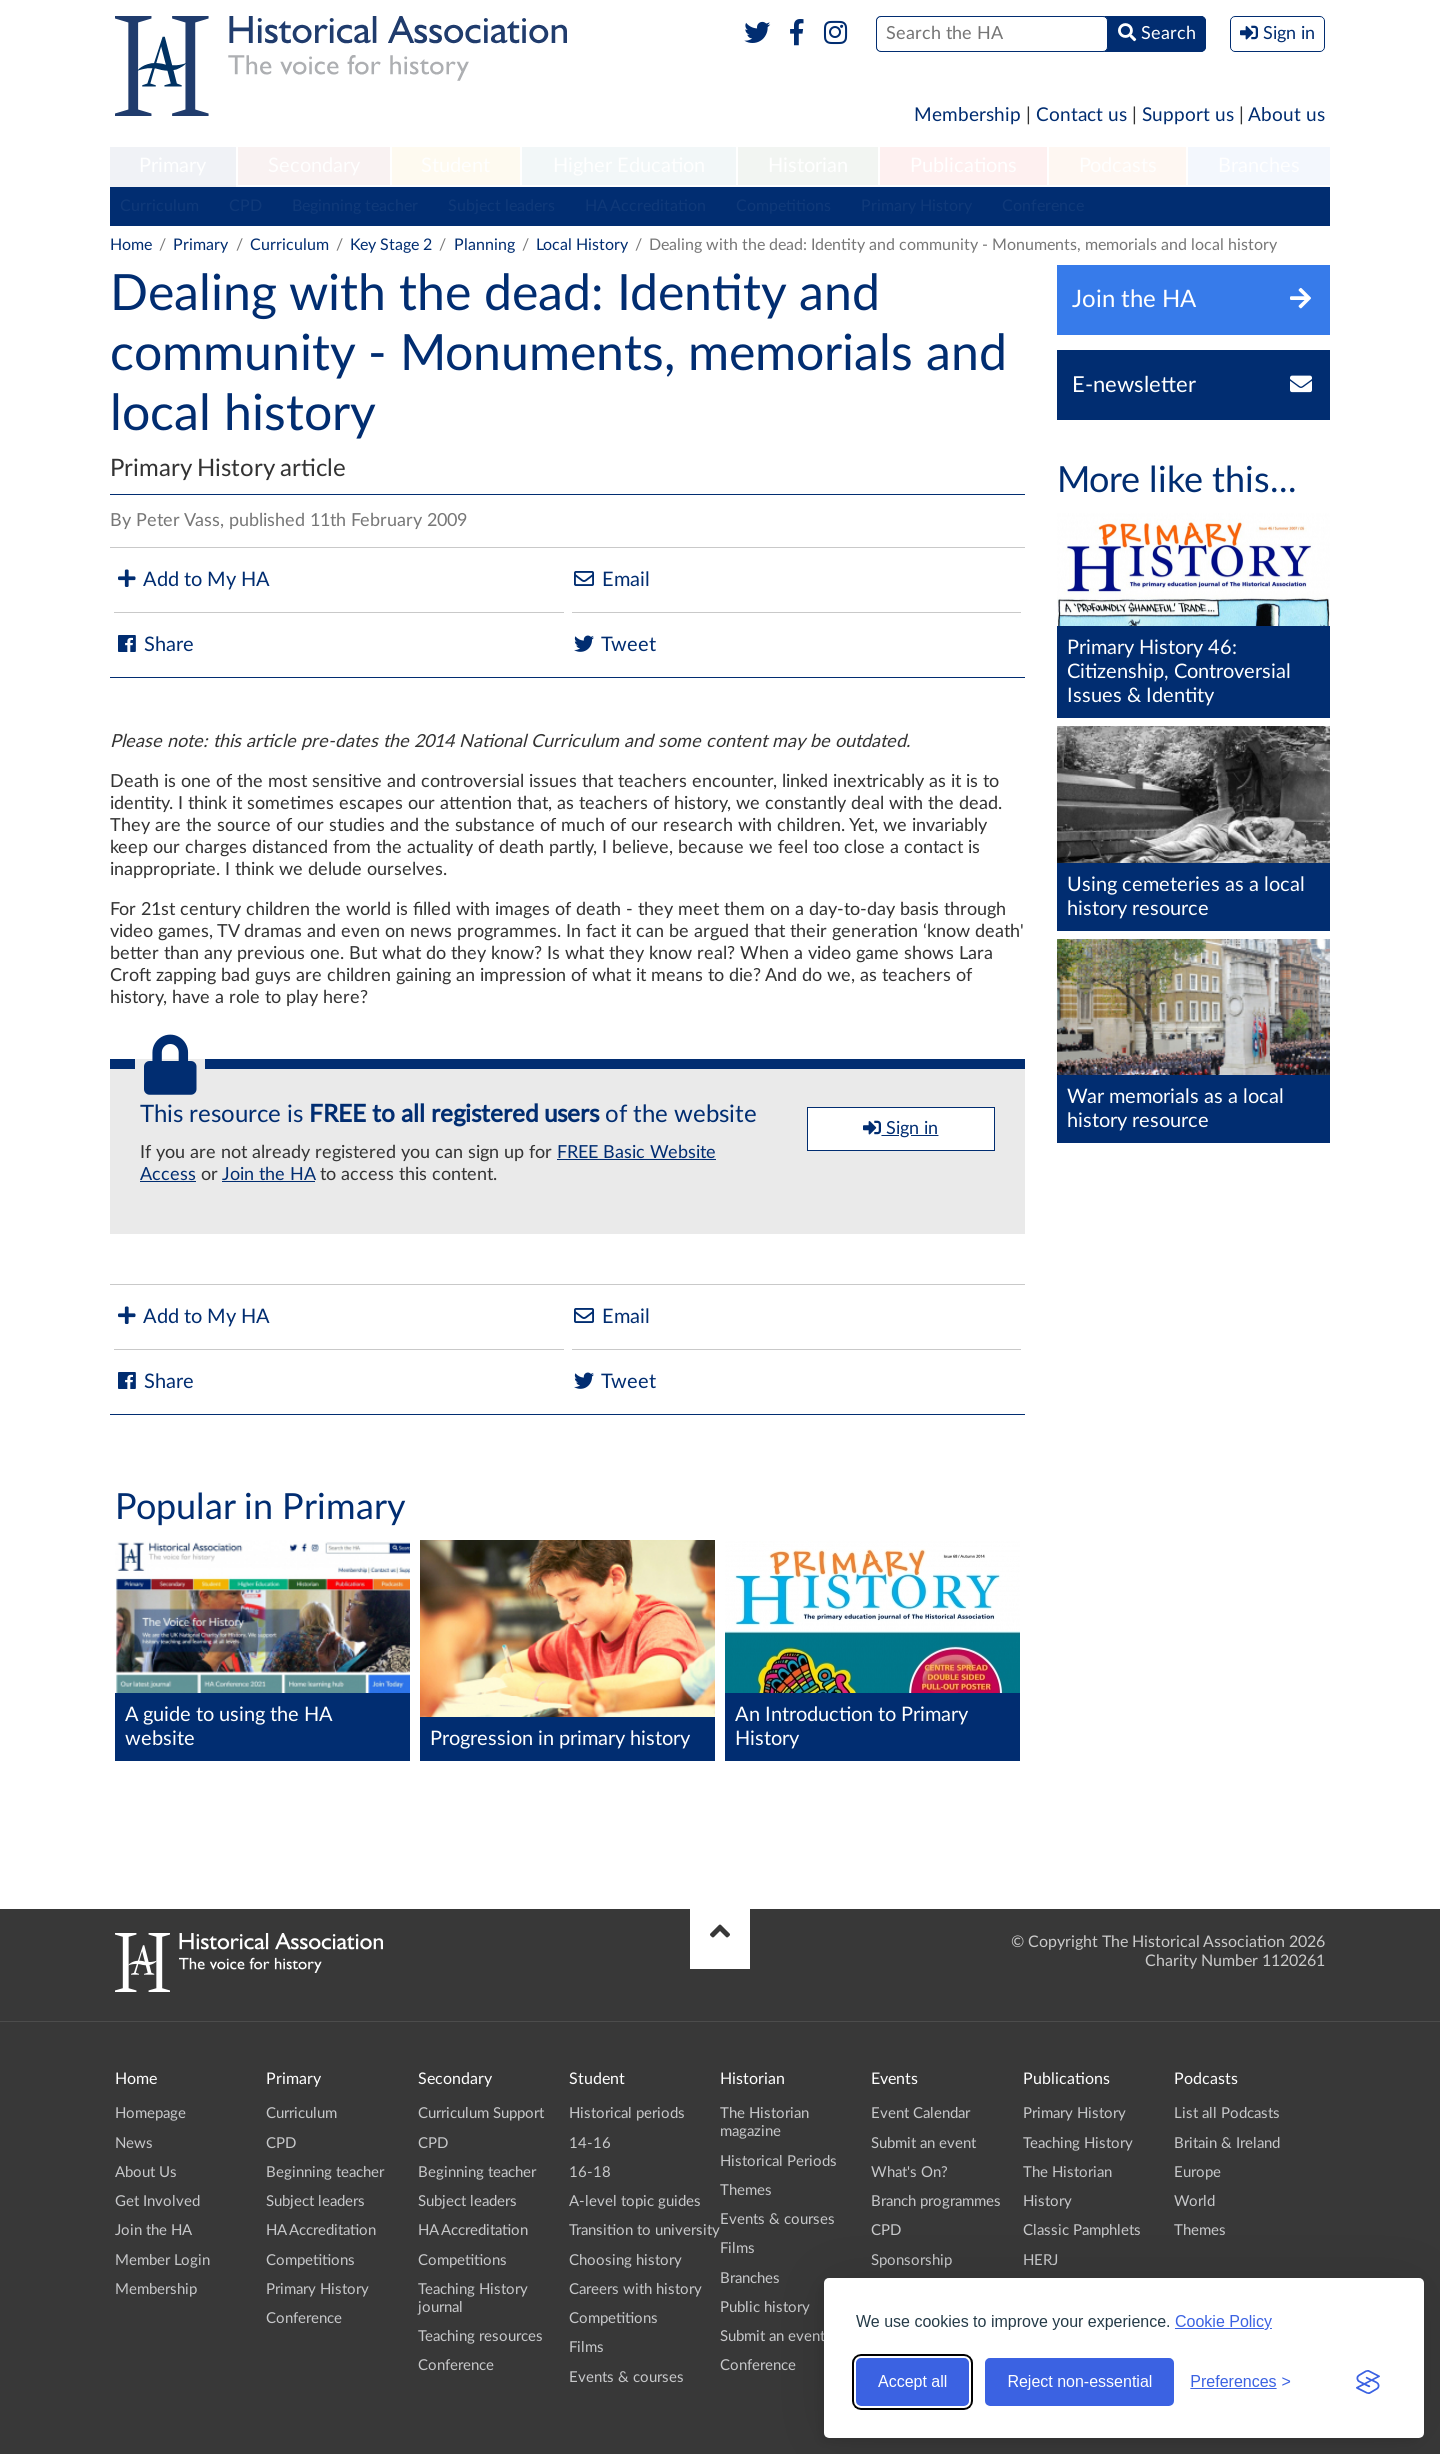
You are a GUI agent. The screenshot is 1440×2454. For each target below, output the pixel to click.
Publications (963, 166)
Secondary (314, 166)
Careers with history (635, 2289)
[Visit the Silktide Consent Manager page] (1368, 2382)
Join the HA (268, 1175)
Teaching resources (480, 2336)
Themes (746, 2190)
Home (131, 245)
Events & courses (626, 2377)
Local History (582, 245)
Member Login (162, 2260)
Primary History (916, 206)
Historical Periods (778, 2161)
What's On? (909, 2172)
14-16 (590, 2143)
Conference (1043, 206)
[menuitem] (173, 167)
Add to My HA (192, 579)
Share (154, 644)
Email (611, 579)
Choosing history (625, 2260)
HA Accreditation (645, 206)
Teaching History (1078, 2143)
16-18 (590, 2172)
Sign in (900, 1128)
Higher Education (629, 166)
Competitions (783, 206)
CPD (245, 206)
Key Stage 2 (391, 245)
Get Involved (157, 2201)
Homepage (150, 2113)
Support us (1188, 115)
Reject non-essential (1079, 2381)
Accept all (912, 2381)
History (1047, 2201)
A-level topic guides (635, 2201)
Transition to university (644, 2230)
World (1194, 2201)
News (134, 2143)
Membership (967, 115)
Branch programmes (936, 2201)
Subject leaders (501, 206)
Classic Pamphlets (1082, 2230)
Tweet (614, 644)
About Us (146, 2172)
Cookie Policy (1223, 2321)
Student (455, 166)
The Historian (1067, 2172)
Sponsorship (911, 2260)
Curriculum (159, 206)
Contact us (1081, 115)
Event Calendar (920, 2113)
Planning (484, 245)
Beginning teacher (355, 206)
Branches (1259, 166)
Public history (765, 2307)
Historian (808, 166)
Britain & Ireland (1227, 2143)
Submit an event (772, 2336)
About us (1286, 115)
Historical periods (627, 2113)
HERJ (1040, 2260)
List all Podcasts (1227, 2113)
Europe (1197, 2172)
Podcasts (1118, 166)
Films (586, 2347)
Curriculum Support (481, 2113)
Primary (172, 166)
